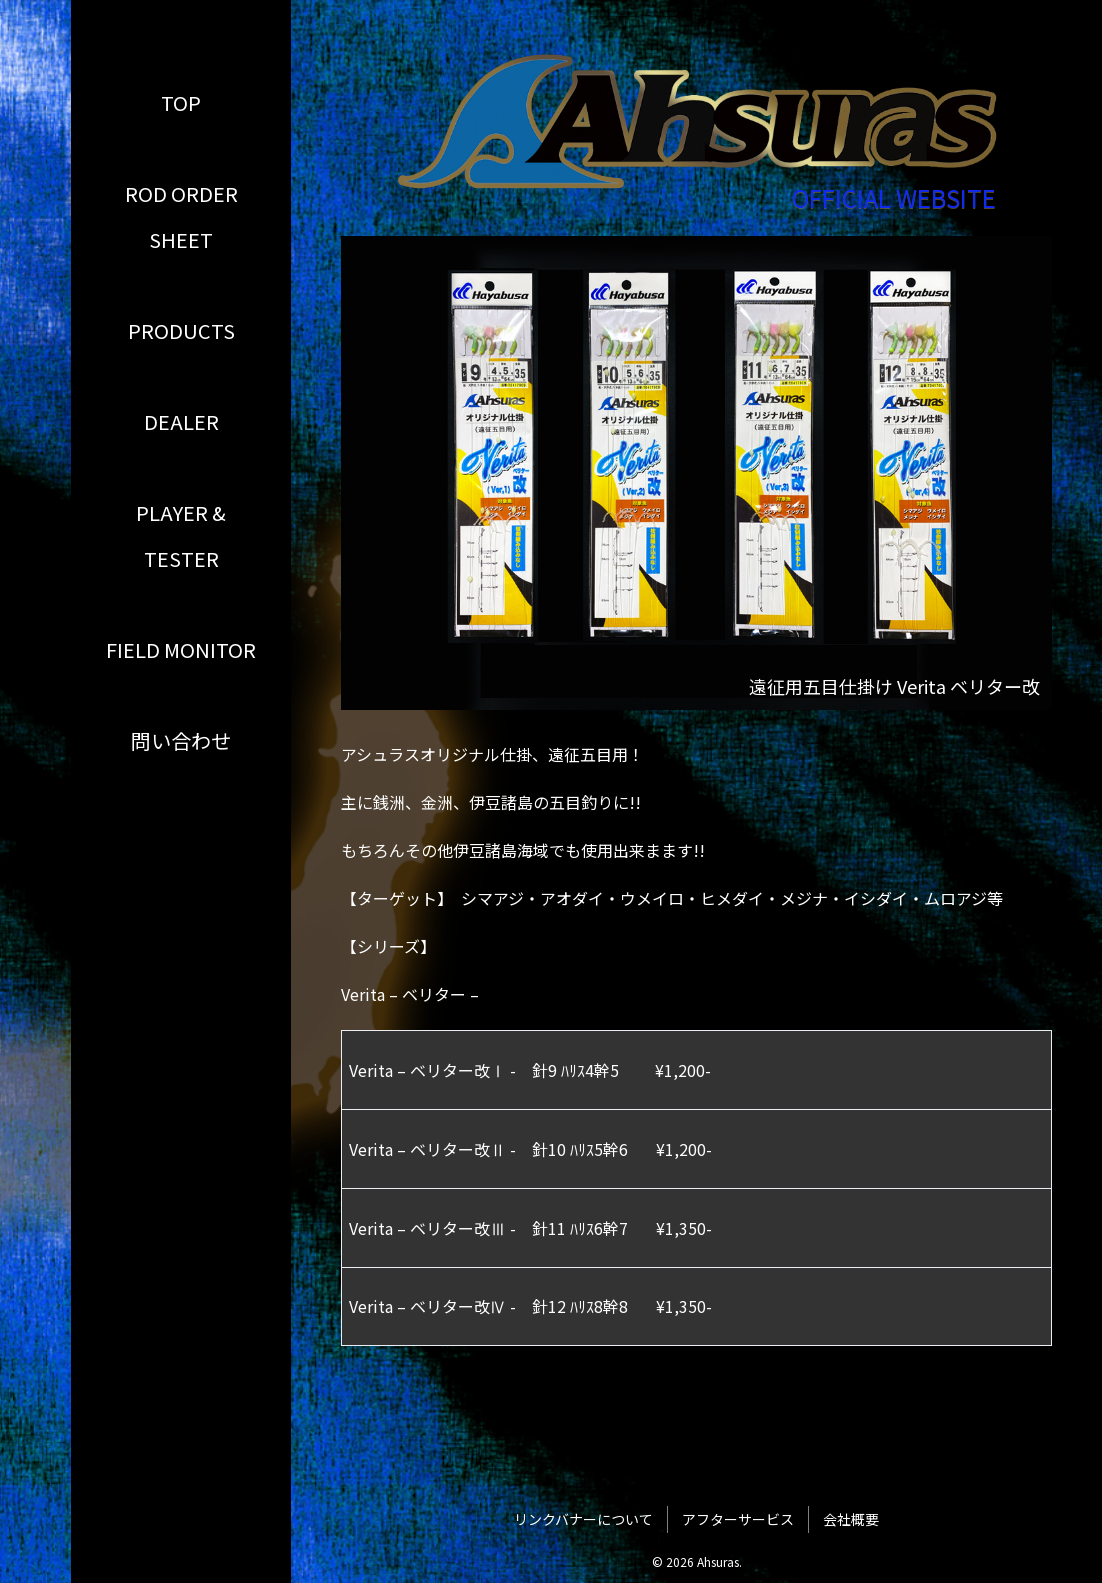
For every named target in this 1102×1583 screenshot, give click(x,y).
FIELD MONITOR (181, 649)
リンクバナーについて (583, 1519)
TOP (181, 102)
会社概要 (851, 1519)
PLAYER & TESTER (181, 535)
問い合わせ (181, 740)
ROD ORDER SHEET (181, 216)
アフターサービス (738, 1519)
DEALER (181, 421)
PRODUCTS (181, 330)
